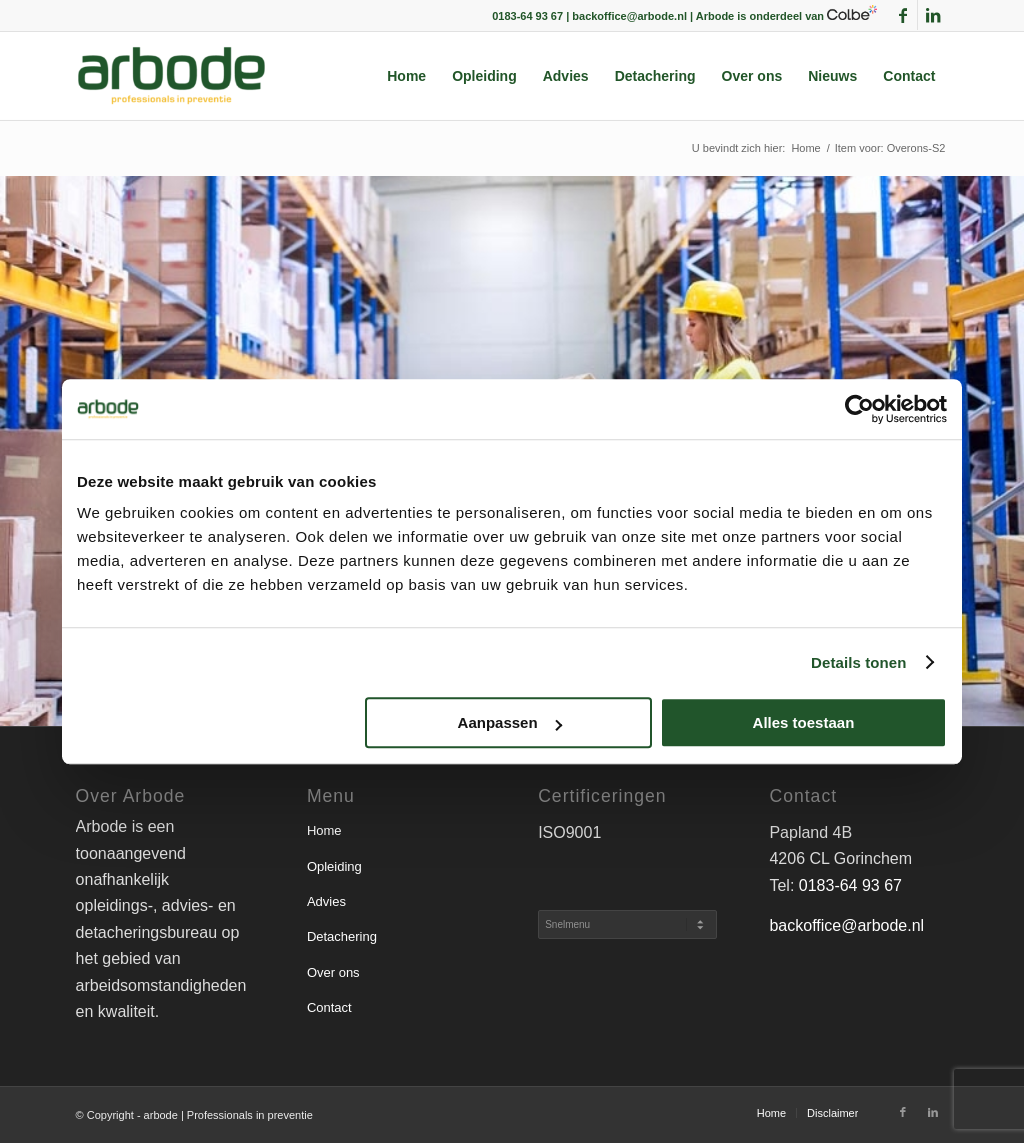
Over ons (333, 972)
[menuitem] (406, 76)
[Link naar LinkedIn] (933, 15)
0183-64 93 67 (850, 885)
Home (324, 830)
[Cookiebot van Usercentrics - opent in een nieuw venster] (859, 409)
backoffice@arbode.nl (846, 925)
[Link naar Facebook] (902, 15)
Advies (326, 901)
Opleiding (334, 866)
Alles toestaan (804, 722)
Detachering (342, 936)
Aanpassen (510, 722)
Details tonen (858, 662)
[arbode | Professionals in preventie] (171, 76)
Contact (329, 1007)
